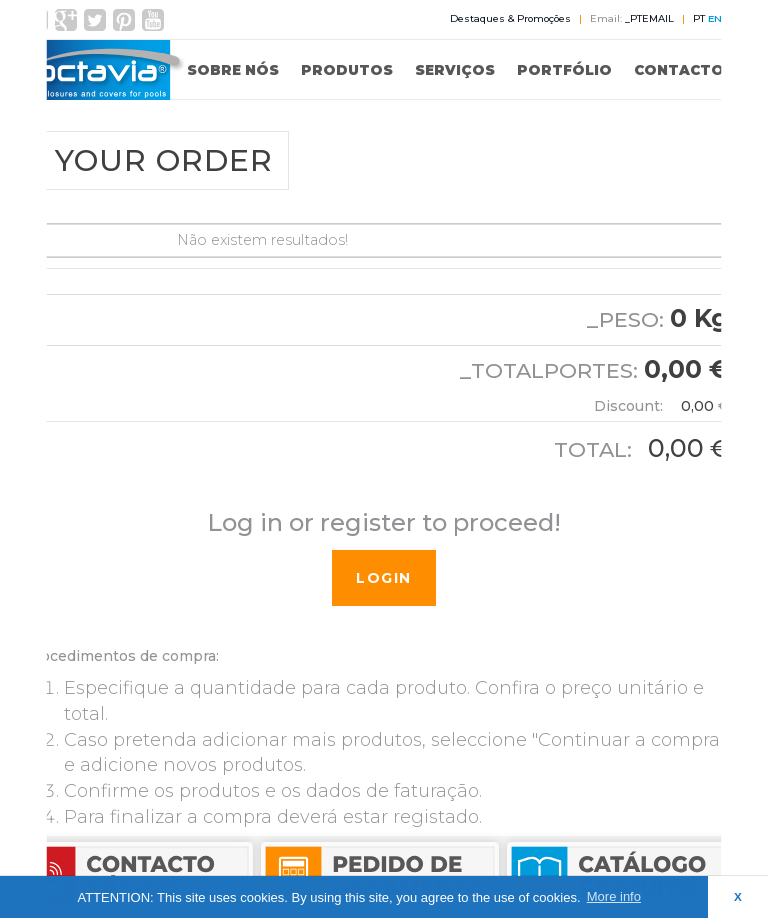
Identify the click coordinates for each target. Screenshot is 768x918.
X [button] (738, 896)
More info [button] (614, 896)
